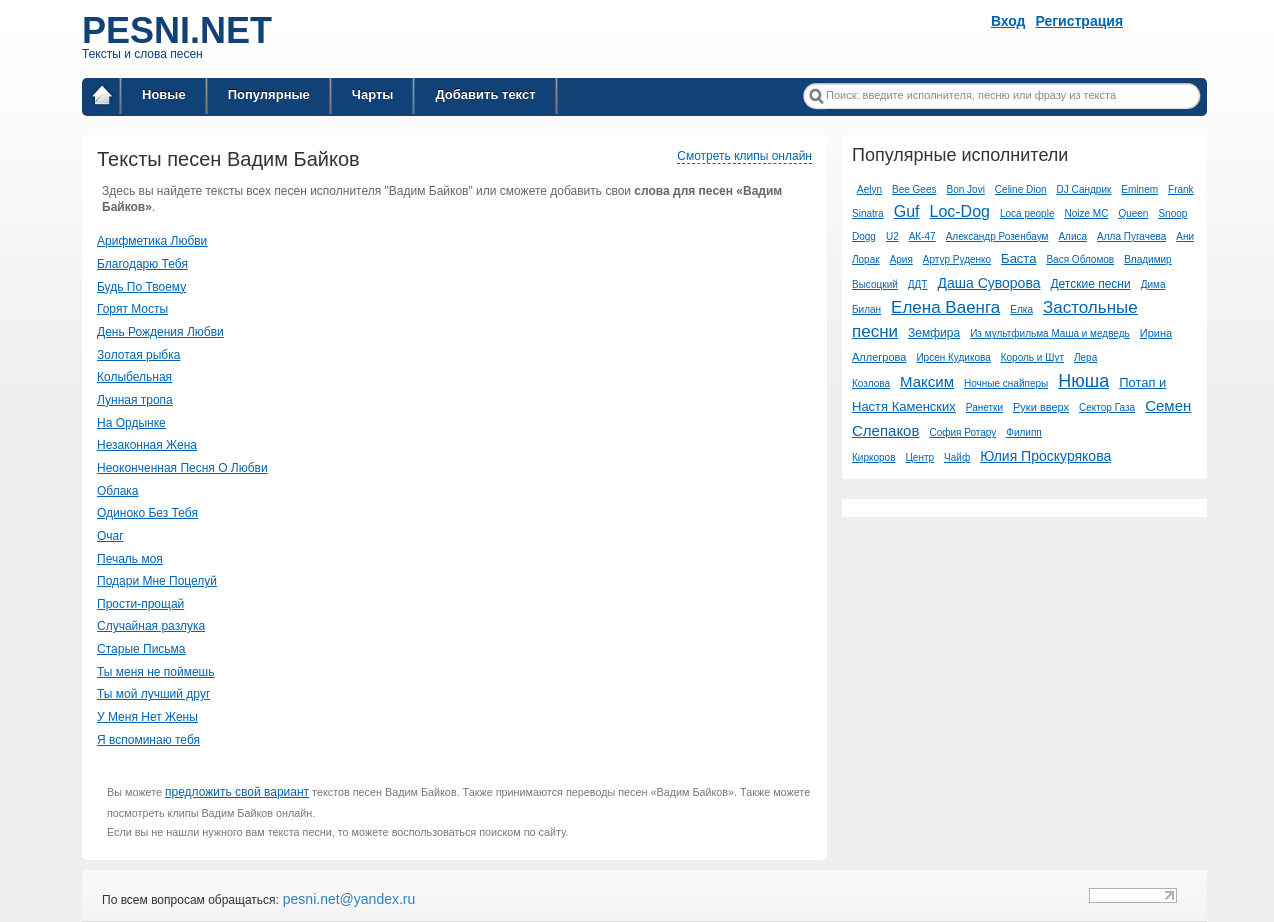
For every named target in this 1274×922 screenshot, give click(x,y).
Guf (907, 211)
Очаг (110, 536)
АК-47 (922, 236)
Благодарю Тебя (142, 264)
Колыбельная (134, 377)
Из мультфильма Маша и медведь (1050, 333)
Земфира (934, 333)
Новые (164, 94)
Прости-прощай (140, 604)
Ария (901, 259)
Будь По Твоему (141, 287)
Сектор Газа (1107, 407)
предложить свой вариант (237, 792)
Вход (1008, 21)
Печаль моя (130, 559)
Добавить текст (485, 94)
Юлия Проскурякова (1045, 456)
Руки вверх (1041, 407)
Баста (1018, 258)
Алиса (1072, 236)
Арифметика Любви (152, 241)
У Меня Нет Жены (147, 717)
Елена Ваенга (945, 307)
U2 (892, 236)
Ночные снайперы (1006, 383)
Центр (919, 457)
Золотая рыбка (138, 355)
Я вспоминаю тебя (148, 740)
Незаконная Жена (147, 445)
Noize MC (1086, 213)
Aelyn (869, 189)
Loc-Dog (959, 211)
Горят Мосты (132, 309)
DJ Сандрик (1084, 189)
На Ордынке (131, 423)
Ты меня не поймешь (155, 672)
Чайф (957, 457)
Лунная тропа (135, 400)
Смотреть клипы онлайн (744, 156)
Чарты (373, 94)
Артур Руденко (957, 259)
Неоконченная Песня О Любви (182, 468)
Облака (118, 491)
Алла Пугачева (1131, 236)
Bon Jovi (966, 189)
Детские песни (1090, 284)
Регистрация (1080, 21)
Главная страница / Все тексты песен (102, 98)
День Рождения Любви (160, 332)
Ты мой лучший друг (153, 694)
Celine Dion (1021, 189)
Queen (1133, 213)
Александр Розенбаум (997, 236)
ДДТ (918, 284)
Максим (927, 381)
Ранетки (984, 407)
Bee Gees (914, 189)
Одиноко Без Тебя (147, 513)
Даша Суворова (988, 283)
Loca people (1027, 213)
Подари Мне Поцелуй (157, 581)
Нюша (1083, 381)
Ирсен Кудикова (953, 357)
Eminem (1139, 189)
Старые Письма (141, 649)
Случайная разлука (151, 626)
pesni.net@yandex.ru (347, 899)
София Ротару (962, 432)
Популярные (269, 94)
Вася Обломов (1080, 259)
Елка (1021, 309)
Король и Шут (1032, 357)
